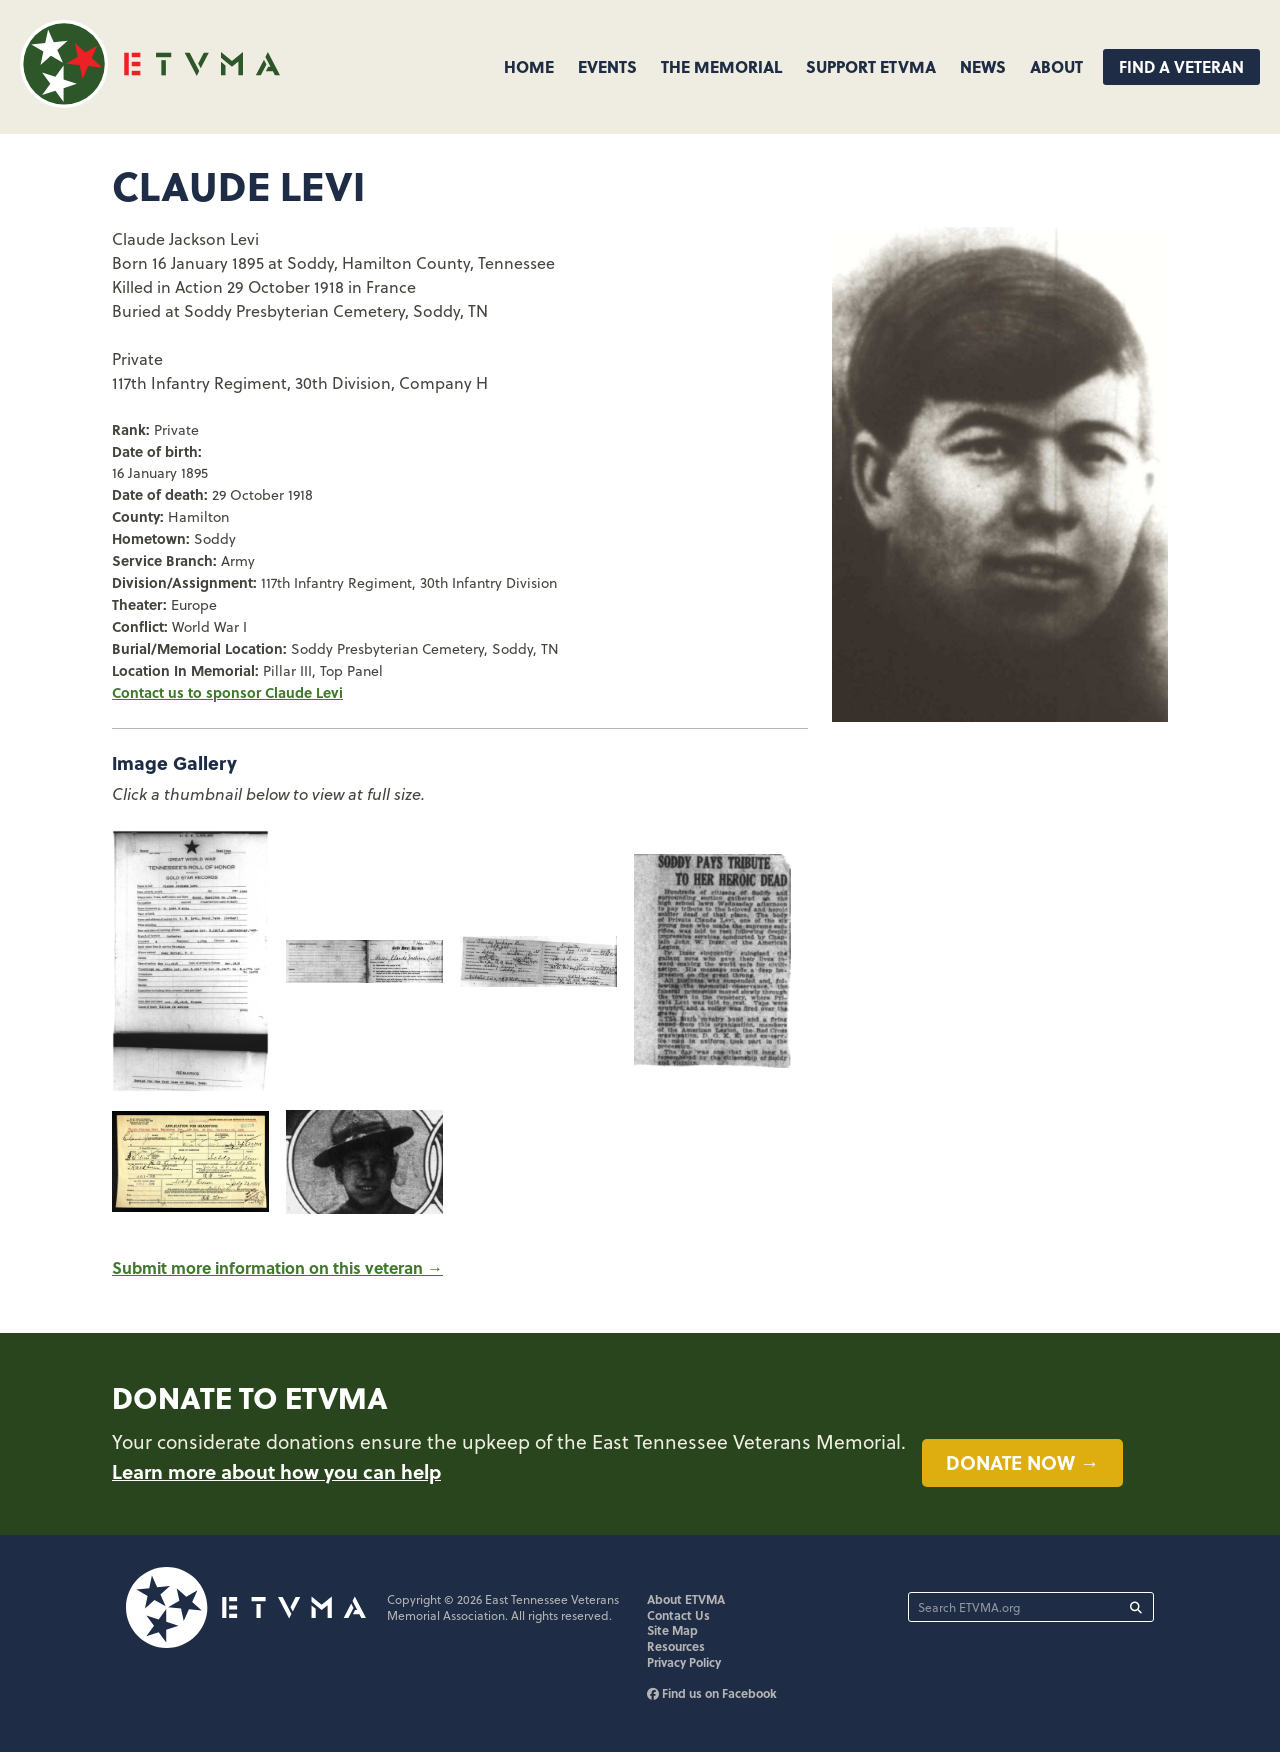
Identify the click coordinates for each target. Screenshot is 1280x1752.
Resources (676, 1646)
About (1056, 66)
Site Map (672, 1630)
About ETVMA (686, 1599)
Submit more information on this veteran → (277, 1267)
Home (529, 66)
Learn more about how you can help (276, 1471)
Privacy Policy (684, 1662)
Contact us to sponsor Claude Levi (227, 692)
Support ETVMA (871, 66)
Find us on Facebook (712, 1693)
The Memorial (721, 66)
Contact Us (678, 1615)
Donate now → (1022, 1462)
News (983, 66)
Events (607, 66)
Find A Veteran (1181, 66)
